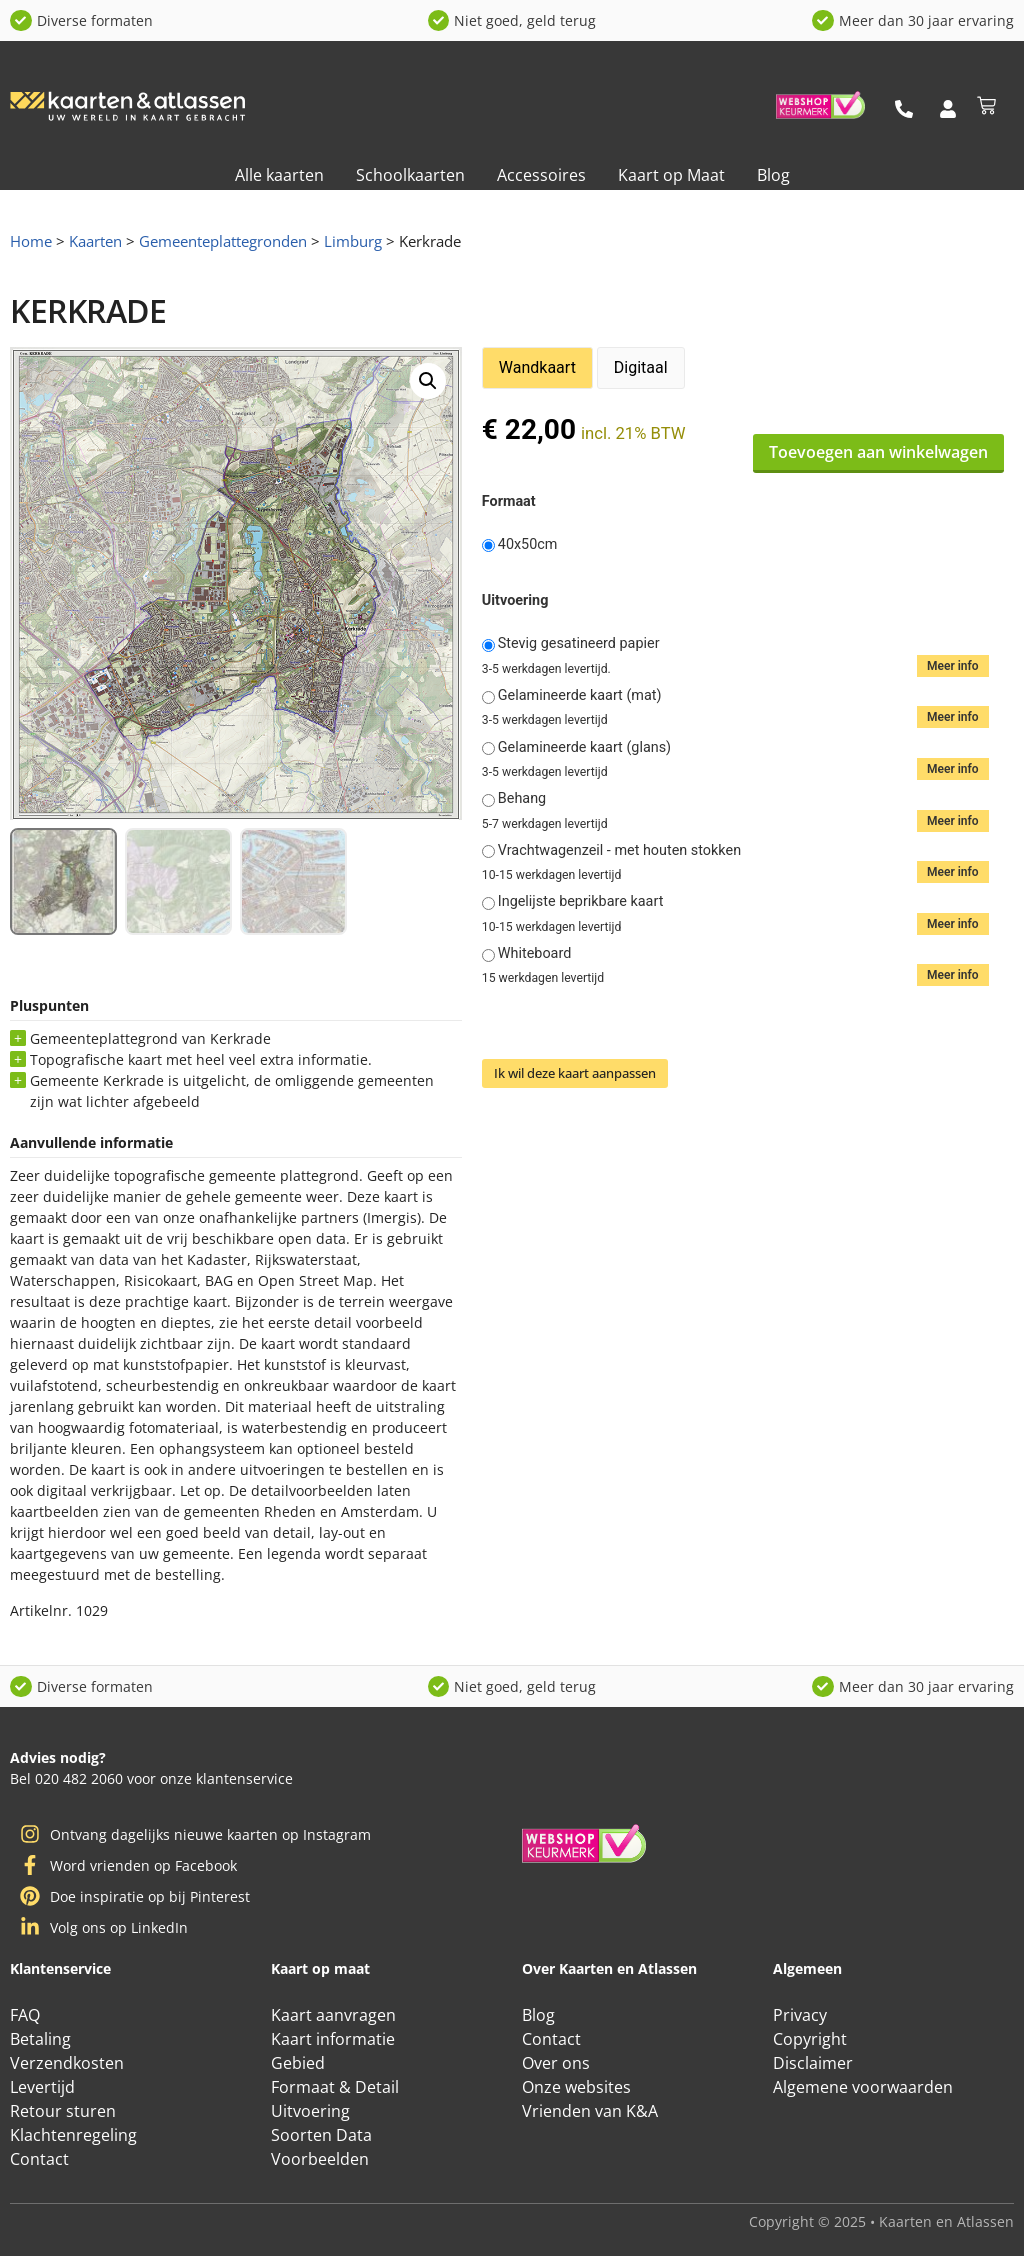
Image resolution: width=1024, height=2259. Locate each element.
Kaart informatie (333, 2041)
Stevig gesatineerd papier (579, 644)
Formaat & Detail (335, 2089)
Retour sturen (63, 2113)
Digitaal (641, 367)
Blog (773, 175)
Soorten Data (321, 2137)
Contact (39, 2161)
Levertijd (42, 2089)
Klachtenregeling (73, 2137)
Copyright (810, 2041)
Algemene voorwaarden (863, 2089)
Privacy (800, 2017)
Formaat (509, 502)
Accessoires (541, 175)
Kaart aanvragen (333, 2017)
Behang (522, 799)
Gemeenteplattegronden (223, 241)
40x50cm (528, 545)
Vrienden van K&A (590, 2113)
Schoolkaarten (410, 175)
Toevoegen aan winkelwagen (878, 452)
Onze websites (576, 2089)
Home (31, 241)
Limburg (353, 241)
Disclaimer (813, 2065)
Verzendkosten (67, 2065)
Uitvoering (515, 601)
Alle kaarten (279, 175)
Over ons (556, 2065)
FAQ (25, 2017)
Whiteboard (535, 954)
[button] (428, 381)
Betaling (40, 2041)
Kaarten (95, 241)
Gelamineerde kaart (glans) (584, 748)
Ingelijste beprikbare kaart (581, 902)
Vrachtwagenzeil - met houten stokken (619, 851)
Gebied (298, 2065)
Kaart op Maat (671, 175)
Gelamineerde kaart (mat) (580, 696)
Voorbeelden (320, 2161)
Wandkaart (537, 367)
